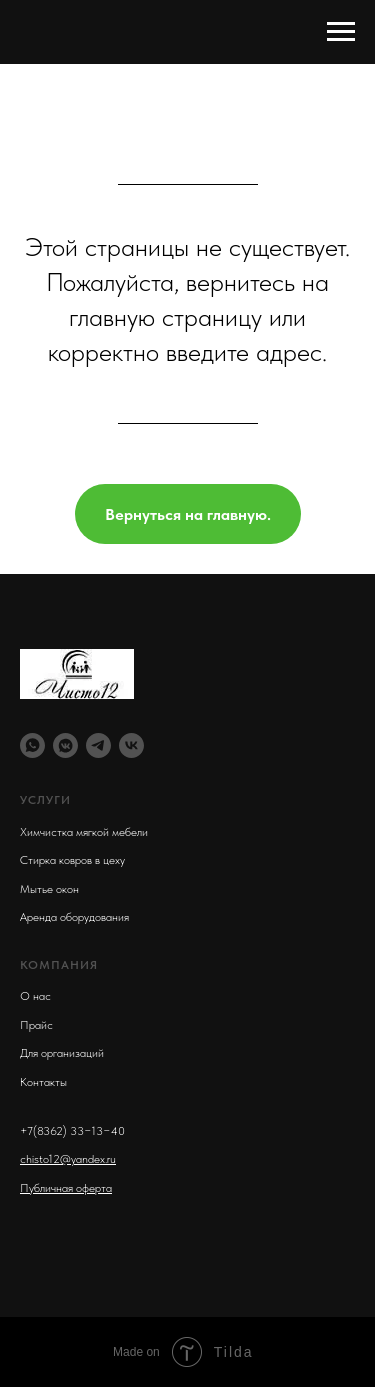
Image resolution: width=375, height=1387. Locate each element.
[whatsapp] (32, 745)
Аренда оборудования (74, 917)
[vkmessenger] (65, 745)
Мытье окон (49, 889)
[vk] (131, 745)
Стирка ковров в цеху (72, 860)
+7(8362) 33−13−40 (72, 1131)
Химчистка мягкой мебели (84, 832)
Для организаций (62, 1053)
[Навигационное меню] (341, 32)
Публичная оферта (66, 1188)
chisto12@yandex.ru (68, 1159)
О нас (35, 996)
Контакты (43, 1082)
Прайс (36, 1025)
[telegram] (98, 745)
